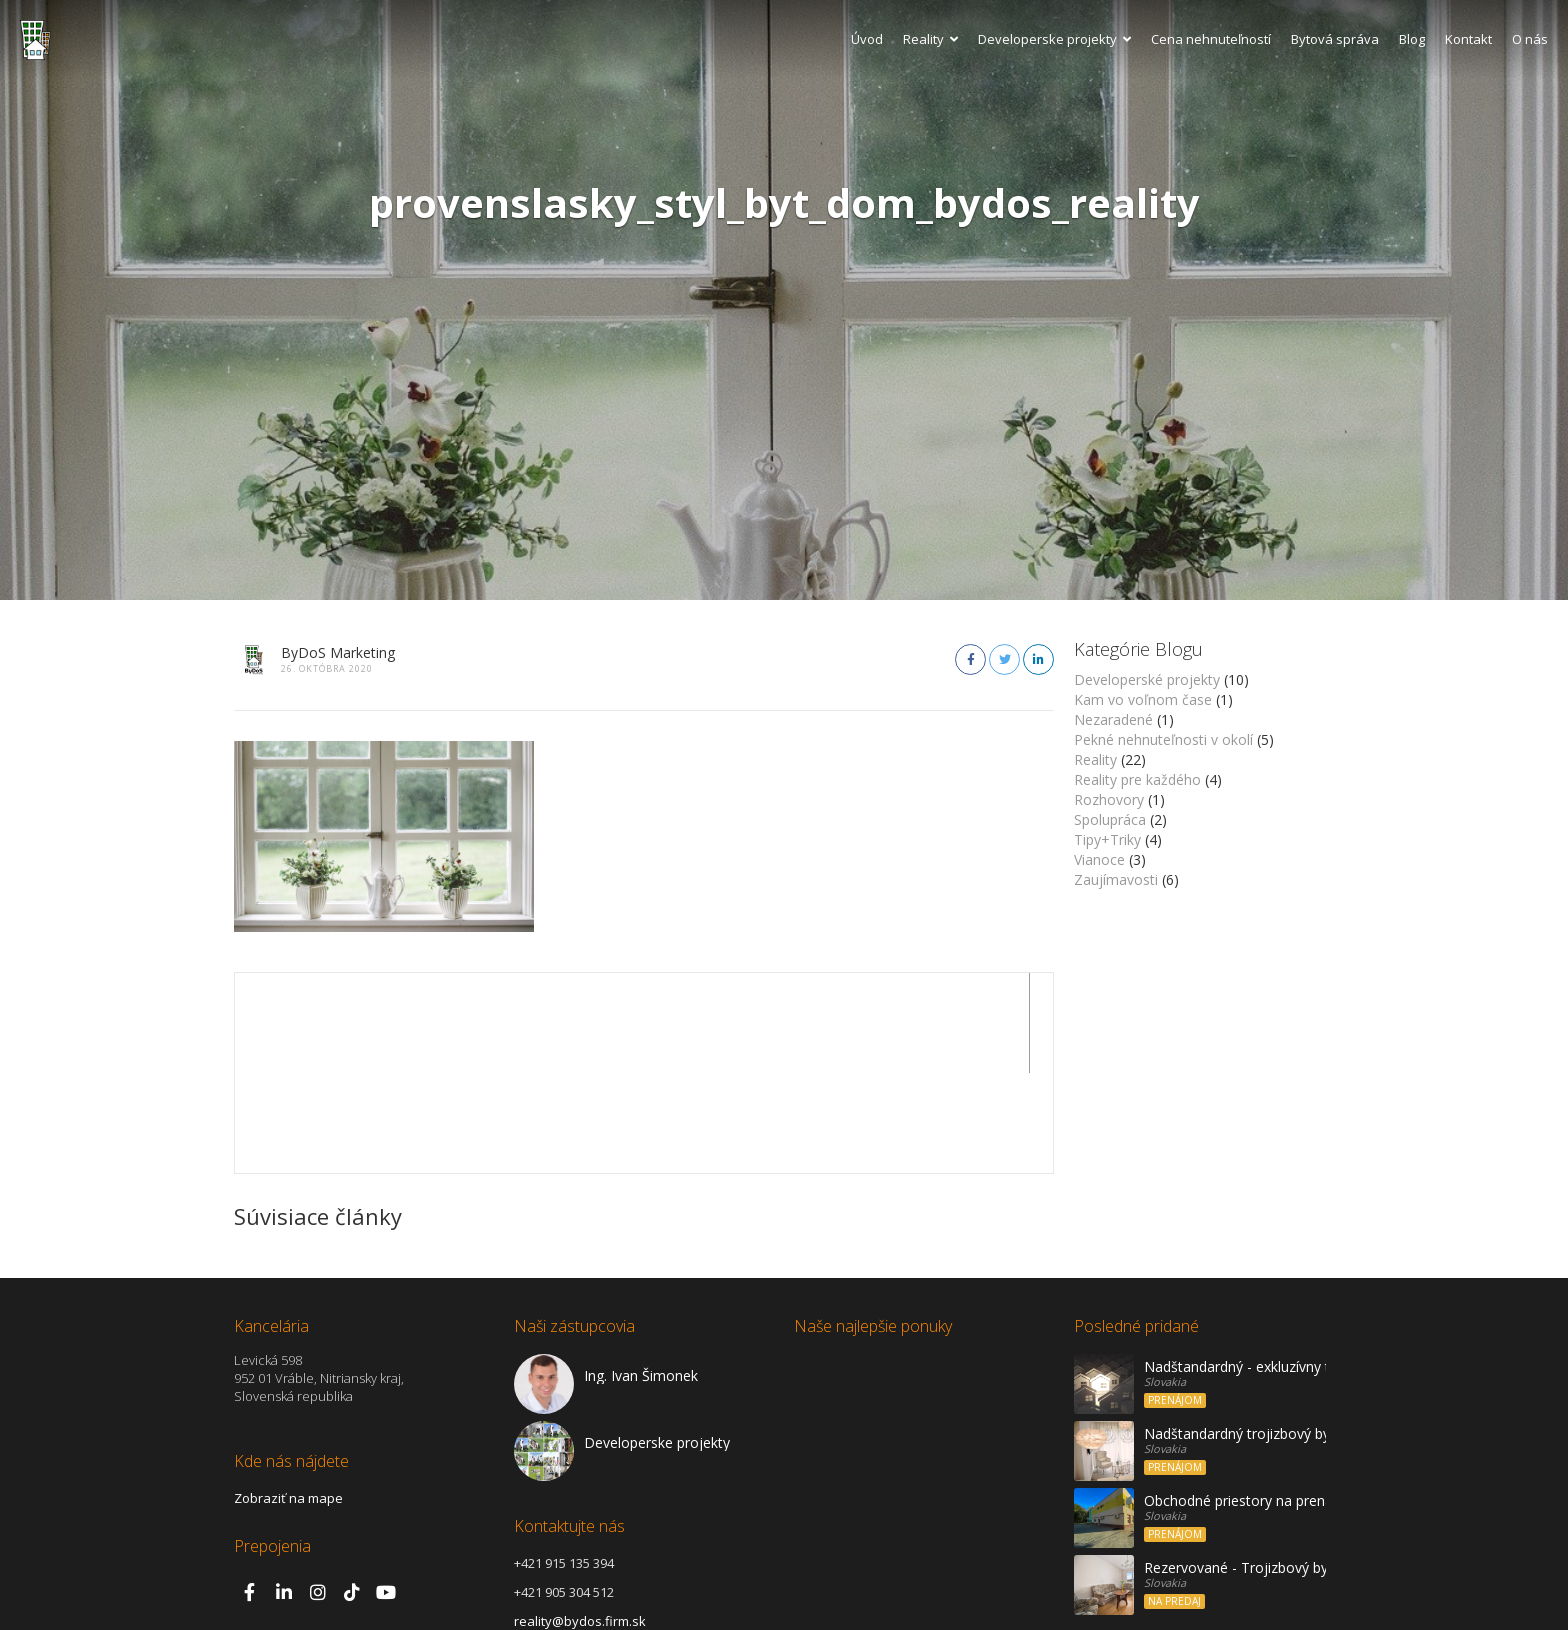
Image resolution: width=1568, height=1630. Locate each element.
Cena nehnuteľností (1211, 39)
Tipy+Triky (1107, 839)
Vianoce (1099, 859)
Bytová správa (1335, 39)
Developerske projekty (1054, 39)
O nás (1530, 39)
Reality (930, 39)
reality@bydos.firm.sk (580, 1521)
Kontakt (1468, 39)
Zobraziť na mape (288, 1398)
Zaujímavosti (1116, 879)
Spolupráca (1110, 819)
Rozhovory (1109, 799)
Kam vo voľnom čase (1143, 699)
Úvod (867, 39)
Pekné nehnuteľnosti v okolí (1163, 739)
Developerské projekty (1147, 679)
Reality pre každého (1137, 779)
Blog (1412, 39)
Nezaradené (1113, 719)
